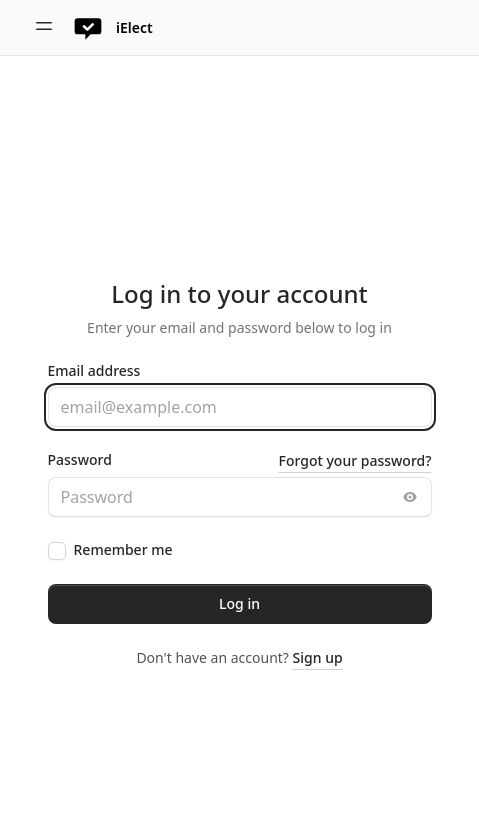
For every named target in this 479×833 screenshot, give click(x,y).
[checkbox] (57, 551)
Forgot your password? (355, 460)
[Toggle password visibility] (410, 497)
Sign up (318, 657)
